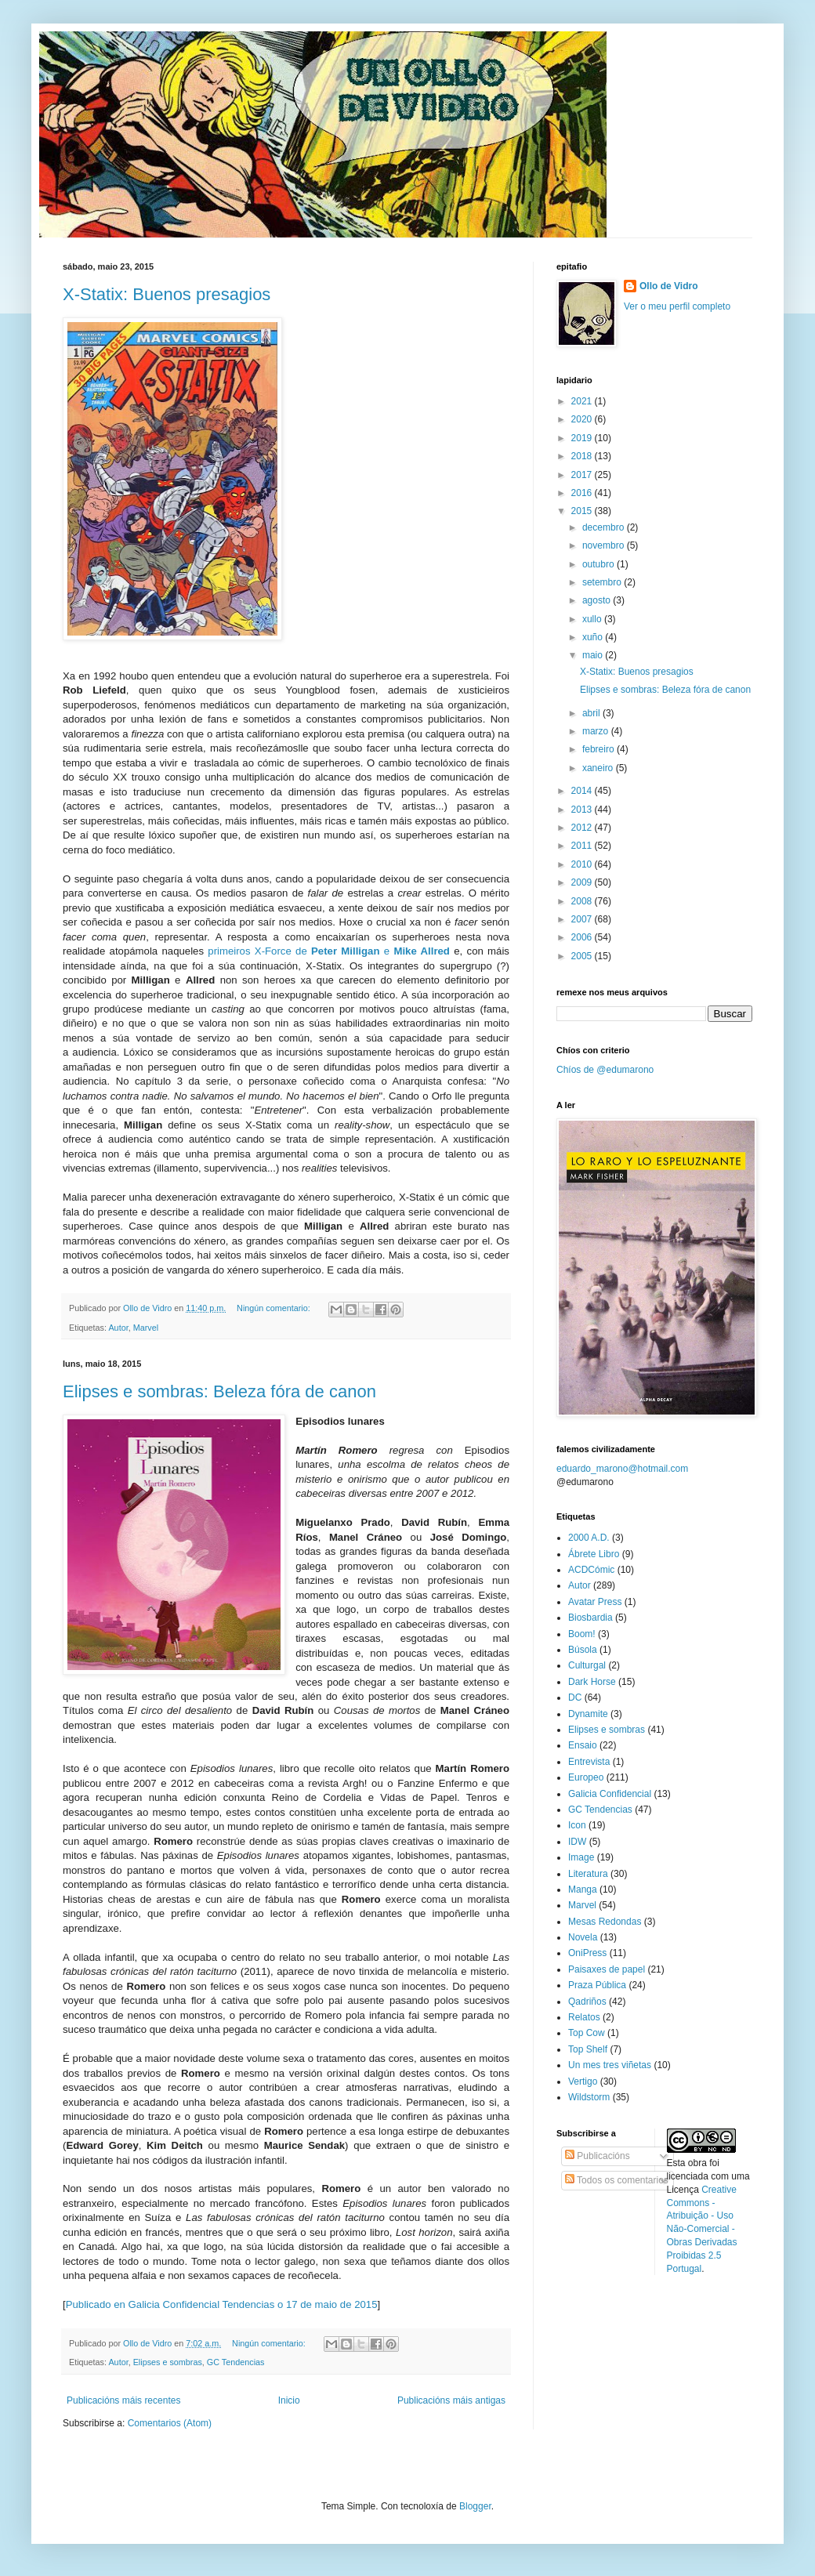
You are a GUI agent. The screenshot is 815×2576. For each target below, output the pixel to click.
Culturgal (587, 1665)
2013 (583, 809)
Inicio (289, 2400)
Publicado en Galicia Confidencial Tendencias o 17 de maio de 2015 (222, 2304)
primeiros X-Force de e (329, 951)
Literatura (588, 1873)
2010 (583, 864)
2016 (583, 492)
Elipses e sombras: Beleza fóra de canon (219, 1391)
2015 (583, 510)
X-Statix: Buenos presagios (166, 294)
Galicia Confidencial (609, 1793)
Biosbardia (590, 1617)
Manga (582, 1889)
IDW (577, 1841)
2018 (583, 456)
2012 (583, 827)
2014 (583, 790)
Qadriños (587, 2001)
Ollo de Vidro (668, 286)
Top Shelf (587, 2049)
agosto (597, 600)
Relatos (584, 2017)
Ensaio (582, 1745)
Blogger (475, 2506)
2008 (583, 901)
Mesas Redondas (604, 1921)
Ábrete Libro (593, 1554)
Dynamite (588, 1713)
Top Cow (586, 2032)
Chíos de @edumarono (605, 1069)
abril (592, 713)
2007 (583, 919)
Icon (577, 1825)
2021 (583, 401)
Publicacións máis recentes (123, 2400)
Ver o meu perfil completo (677, 306)
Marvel (145, 1327)
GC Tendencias (236, 2362)
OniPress (587, 1952)
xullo (593, 619)
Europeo (585, 1777)
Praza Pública (597, 1985)
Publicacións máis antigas (451, 2400)
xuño (593, 637)
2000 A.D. (589, 1537)
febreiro (599, 749)
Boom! (582, 1634)
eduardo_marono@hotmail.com (622, 1468)
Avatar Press (594, 1601)
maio (593, 655)
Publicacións (597, 2155)
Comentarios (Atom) (170, 2423)
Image (581, 1857)
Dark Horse (592, 1681)
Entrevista (589, 1761)
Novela (582, 1937)
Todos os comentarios (616, 2180)
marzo (596, 731)
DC (574, 1697)
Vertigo (582, 2081)
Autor (118, 1327)
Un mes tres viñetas (609, 2065)
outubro (599, 564)
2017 (583, 474)
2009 (583, 882)
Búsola (582, 1649)
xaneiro (599, 768)
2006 (583, 937)
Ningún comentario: (275, 1308)
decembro (604, 527)
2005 (583, 956)
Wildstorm (589, 2097)
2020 (583, 419)
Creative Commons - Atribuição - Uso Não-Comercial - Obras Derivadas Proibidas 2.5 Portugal (702, 2229)
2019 (583, 438)
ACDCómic (591, 1569)
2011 (583, 845)
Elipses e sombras (167, 2362)
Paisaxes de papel (606, 1969)
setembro (603, 582)
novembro (604, 545)
